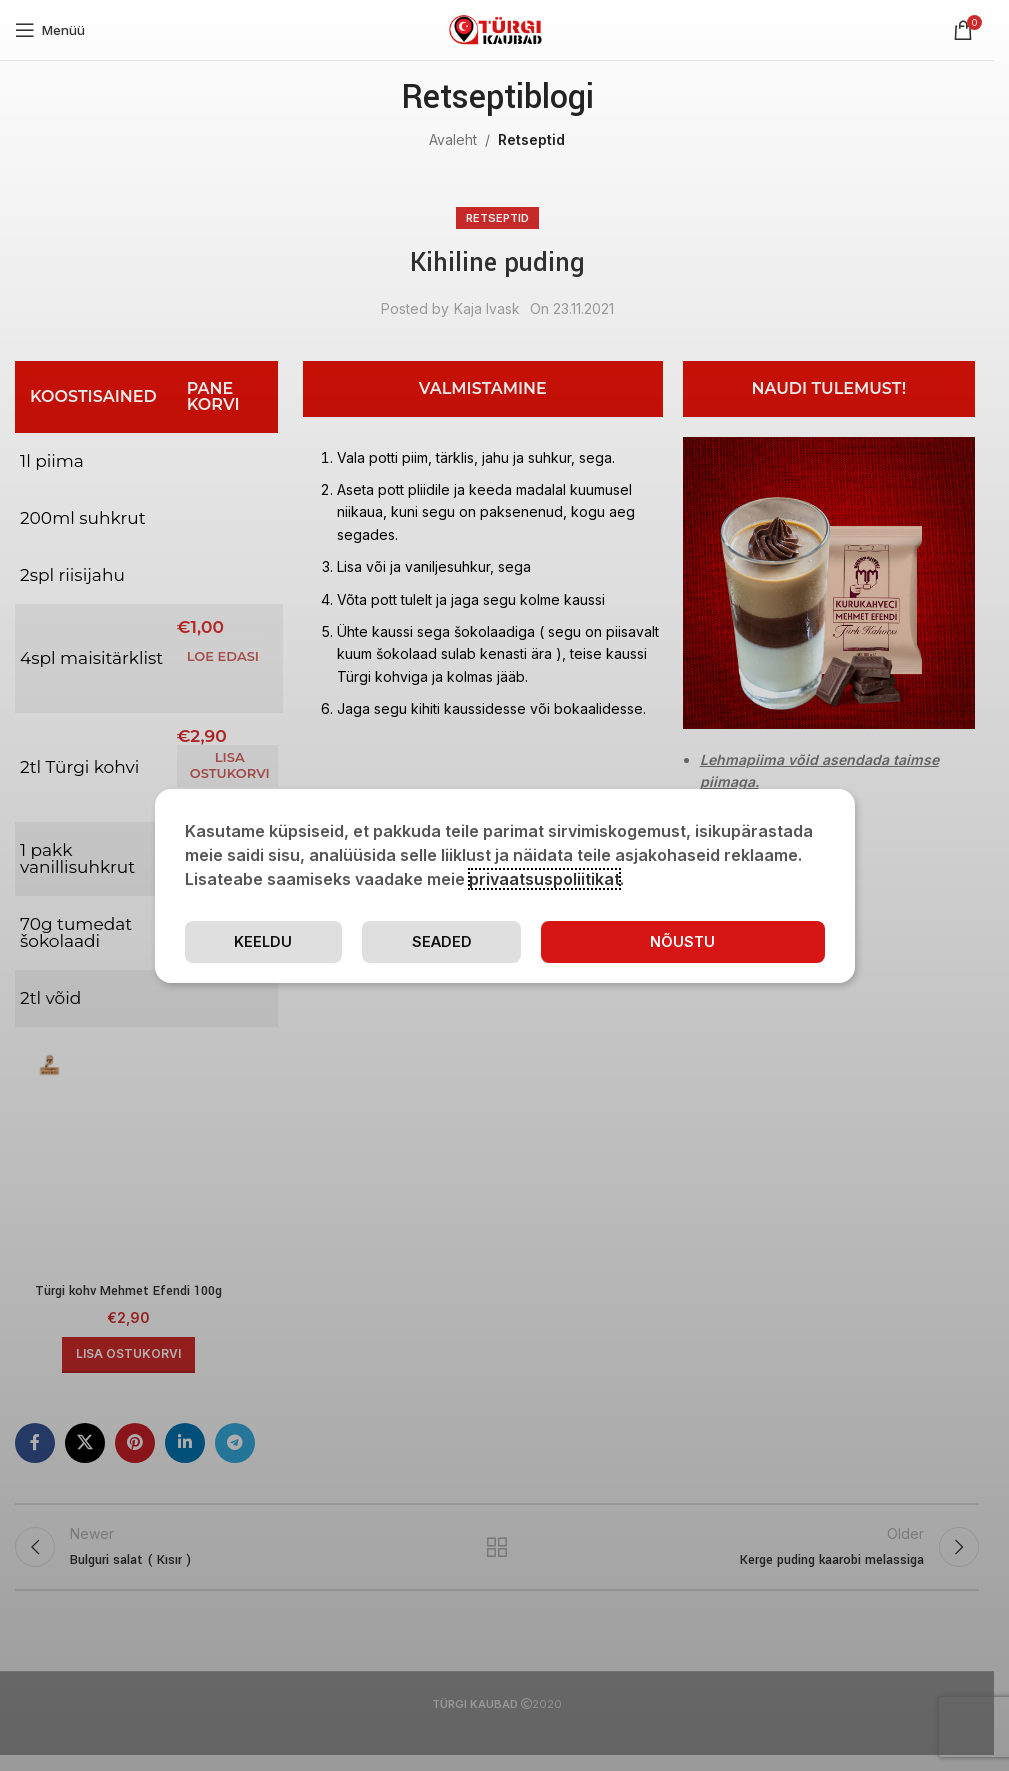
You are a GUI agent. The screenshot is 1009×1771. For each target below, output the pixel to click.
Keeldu (263, 941)
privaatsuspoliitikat (544, 878)
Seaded (444, 941)
